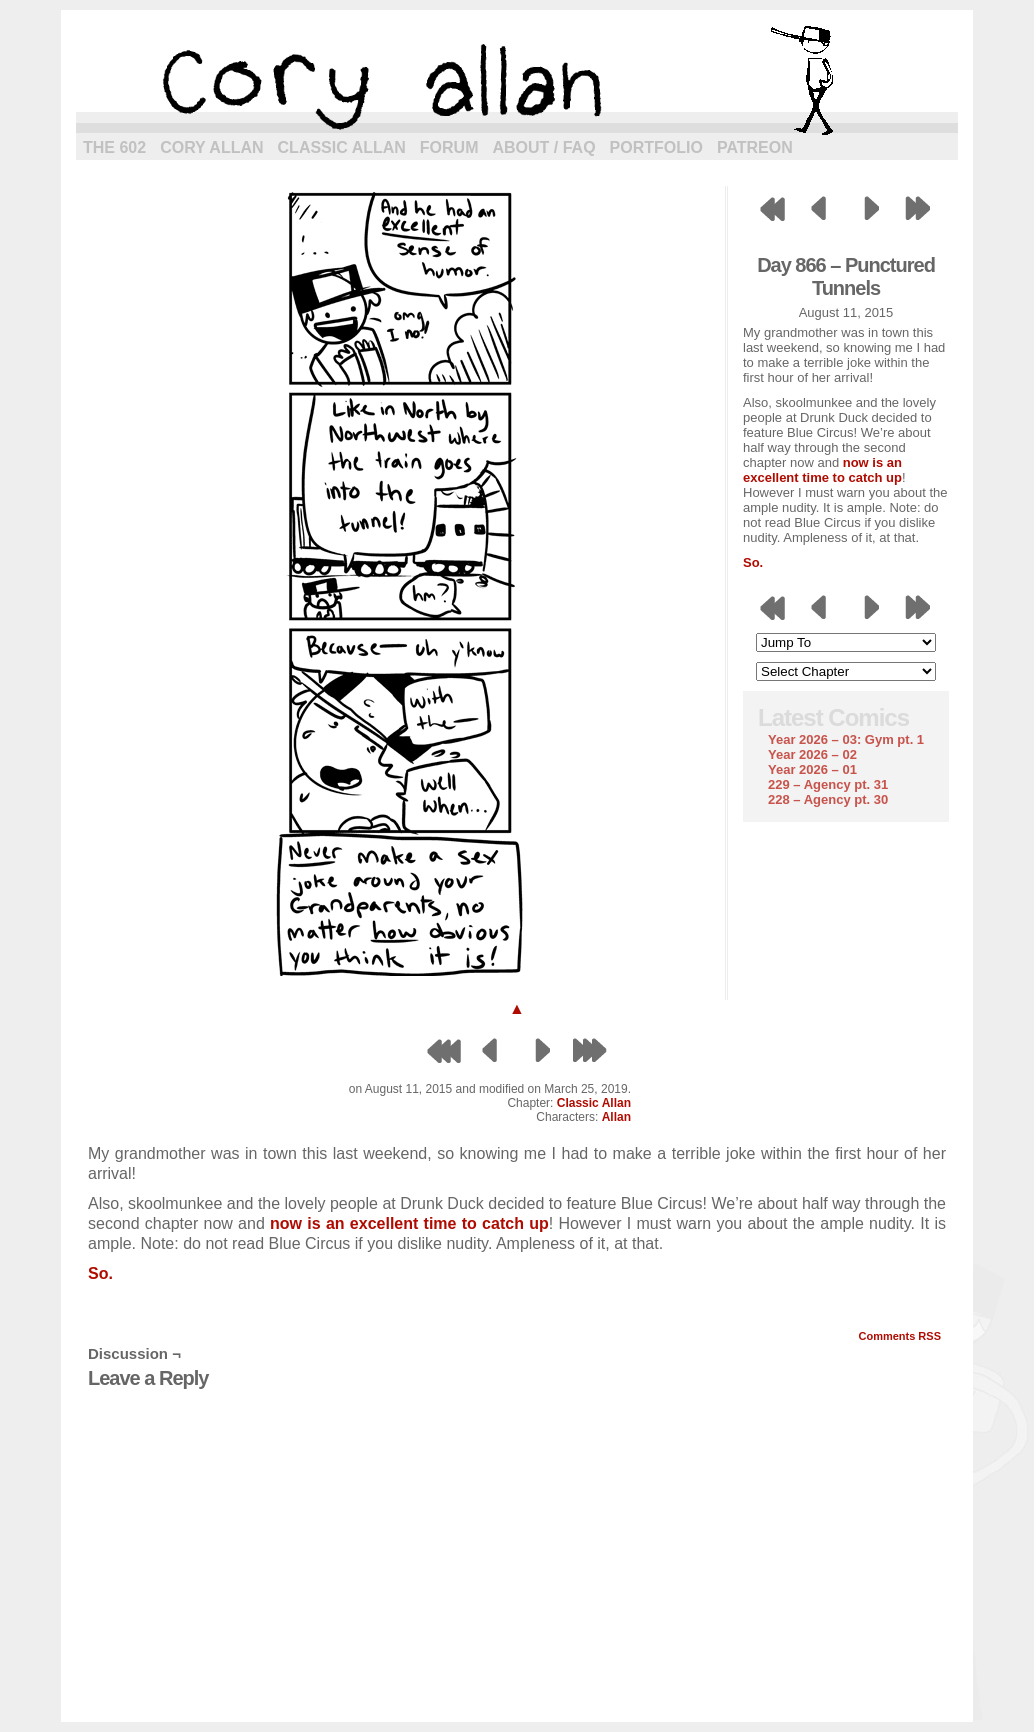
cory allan (517, 80)
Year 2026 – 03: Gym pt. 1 (846, 739)
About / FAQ (544, 147)
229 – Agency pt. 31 (828, 784)
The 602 (114, 147)
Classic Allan (342, 147)
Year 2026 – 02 (812, 754)
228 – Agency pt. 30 (828, 799)
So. (753, 562)
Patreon (755, 147)
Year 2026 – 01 (812, 769)
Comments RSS (899, 1336)
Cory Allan (211, 147)
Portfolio (656, 147)
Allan (616, 1117)
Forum (449, 147)
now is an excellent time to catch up (822, 470)
